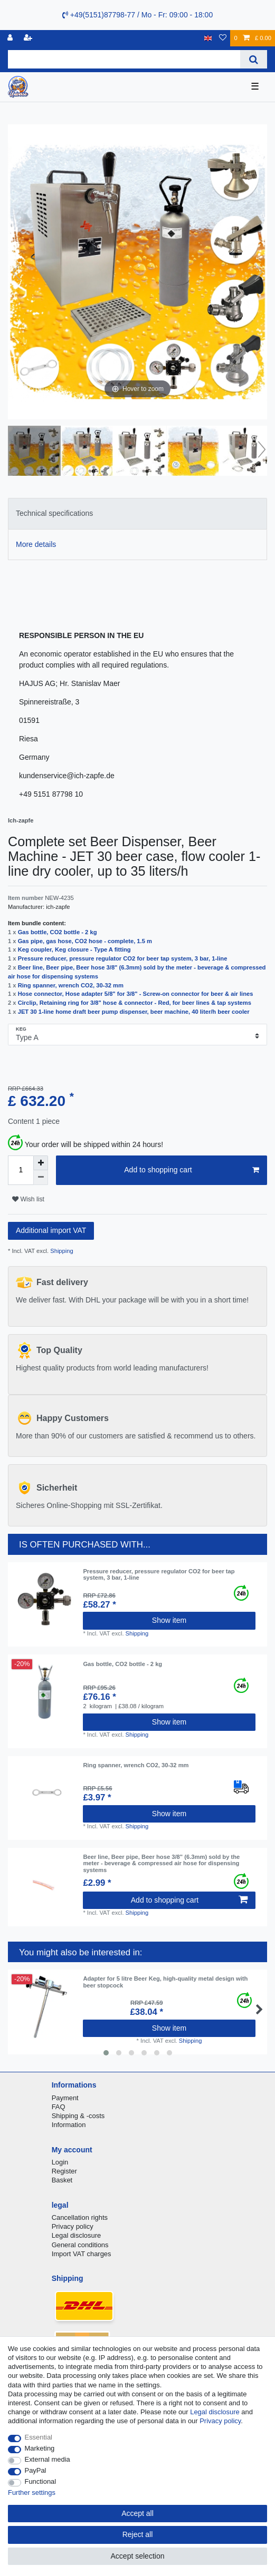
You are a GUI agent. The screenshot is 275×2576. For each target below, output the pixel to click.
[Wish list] (222, 38)
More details (36, 544)
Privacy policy (72, 2226)
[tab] (137, 513)
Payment (65, 2098)
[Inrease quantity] (40, 1162)
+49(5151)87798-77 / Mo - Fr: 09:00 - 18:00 (137, 15)
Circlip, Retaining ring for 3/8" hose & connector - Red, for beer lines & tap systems (134, 1003)
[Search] (253, 59)
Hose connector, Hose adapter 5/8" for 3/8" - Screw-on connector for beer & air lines (135, 994)
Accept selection (138, 2556)
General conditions (80, 2245)
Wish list (28, 1199)
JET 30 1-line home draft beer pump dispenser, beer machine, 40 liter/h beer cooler (134, 1011)
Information (69, 2125)
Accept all (137, 2513)
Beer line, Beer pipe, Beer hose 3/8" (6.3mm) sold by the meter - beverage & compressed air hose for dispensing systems (161, 1863)
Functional (40, 2481)
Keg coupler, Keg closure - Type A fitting (74, 949)
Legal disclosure (76, 2235)
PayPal (35, 2470)
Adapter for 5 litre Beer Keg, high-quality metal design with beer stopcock (165, 1981)
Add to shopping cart (191, 1170)
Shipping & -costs (78, 2116)
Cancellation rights (80, 2217)
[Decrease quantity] (40, 1177)
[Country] (208, 38)
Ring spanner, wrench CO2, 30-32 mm (71, 985)
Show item (169, 1620)
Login (60, 2162)
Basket (62, 2180)
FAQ (58, 2107)
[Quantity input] (20, 1170)
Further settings (31, 2492)
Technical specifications (54, 513)
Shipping (61, 1251)
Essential (39, 2437)
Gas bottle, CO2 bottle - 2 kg (57, 932)
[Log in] (11, 38)
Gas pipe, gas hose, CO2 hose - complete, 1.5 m (85, 941)
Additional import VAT (51, 1230)
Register (64, 2171)
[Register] (29, 38)
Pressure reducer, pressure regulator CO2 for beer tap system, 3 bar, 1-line (122, 958)
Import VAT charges (81, 2254)
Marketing (40, 2448)
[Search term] (124, 59)
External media (47, 2459)
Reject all (137, 2534)
